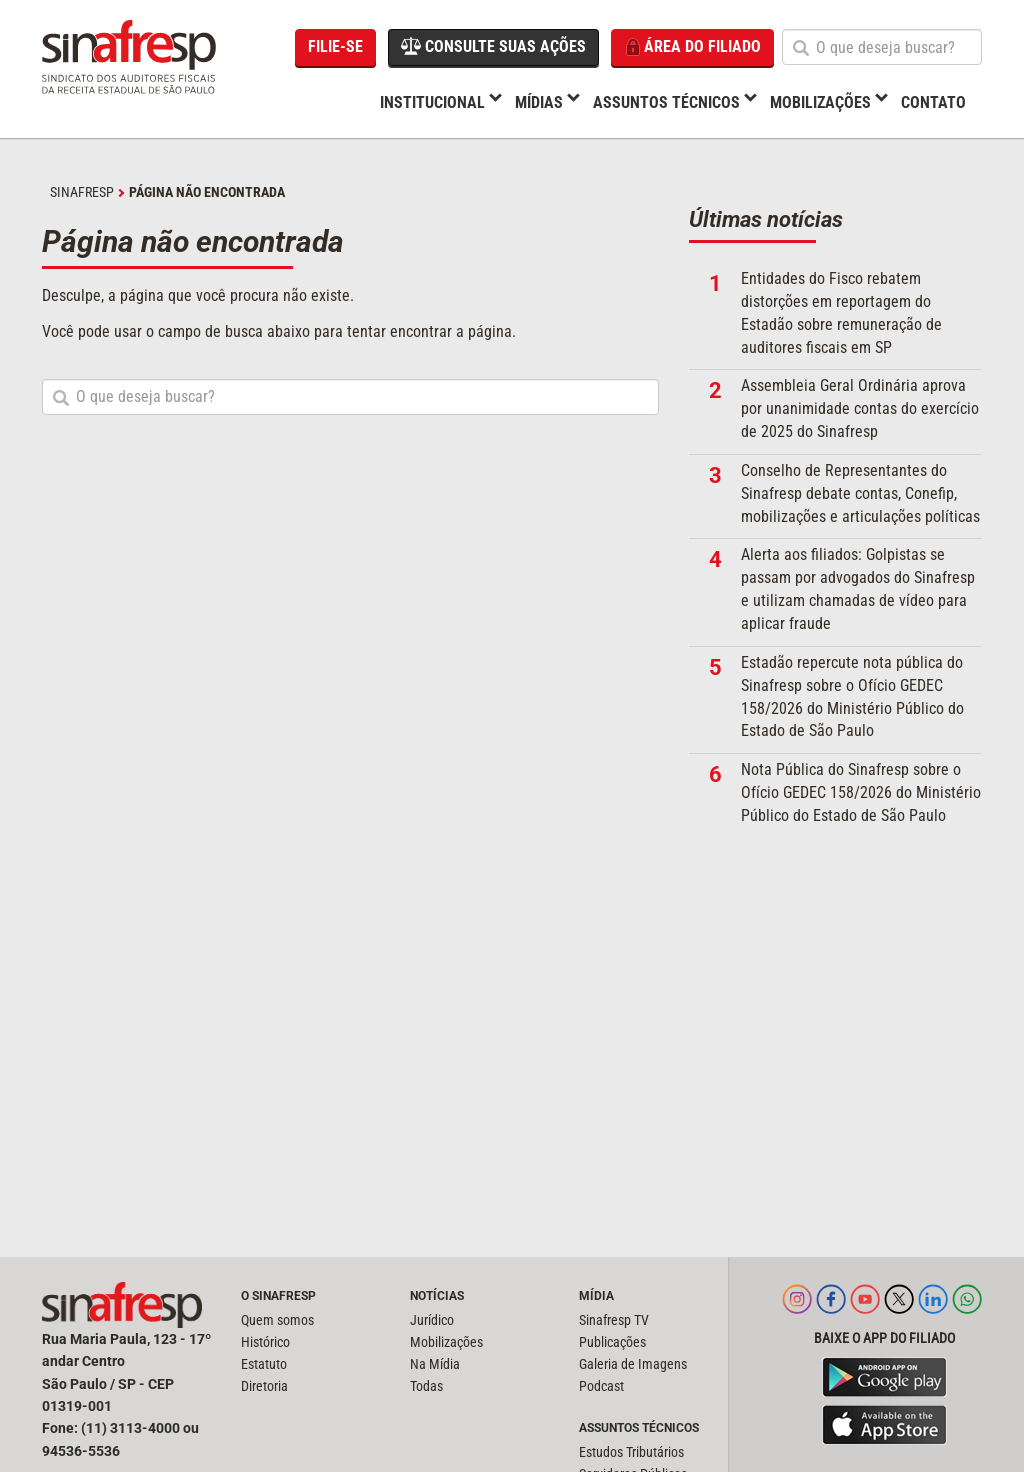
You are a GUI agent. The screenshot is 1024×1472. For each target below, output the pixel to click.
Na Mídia (435, 1364)
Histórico (265, 1342)
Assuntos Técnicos (666, 102)
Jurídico (432, 1320)
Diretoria (264, 1386)
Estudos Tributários (631, 1452)
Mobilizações (820, 102)
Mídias (539, 102)
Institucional (432, 102)
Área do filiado (692, 47)
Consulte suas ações (493, 46)
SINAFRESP (82, 192)
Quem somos (277, 1320)
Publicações (612, 1342)
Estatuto (264, 1364)
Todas (426, 1386)
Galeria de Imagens (633, 1364)
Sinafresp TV (614, 1320)
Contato (933, 102)
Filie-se (335, 46)
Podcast (601, 1386)
